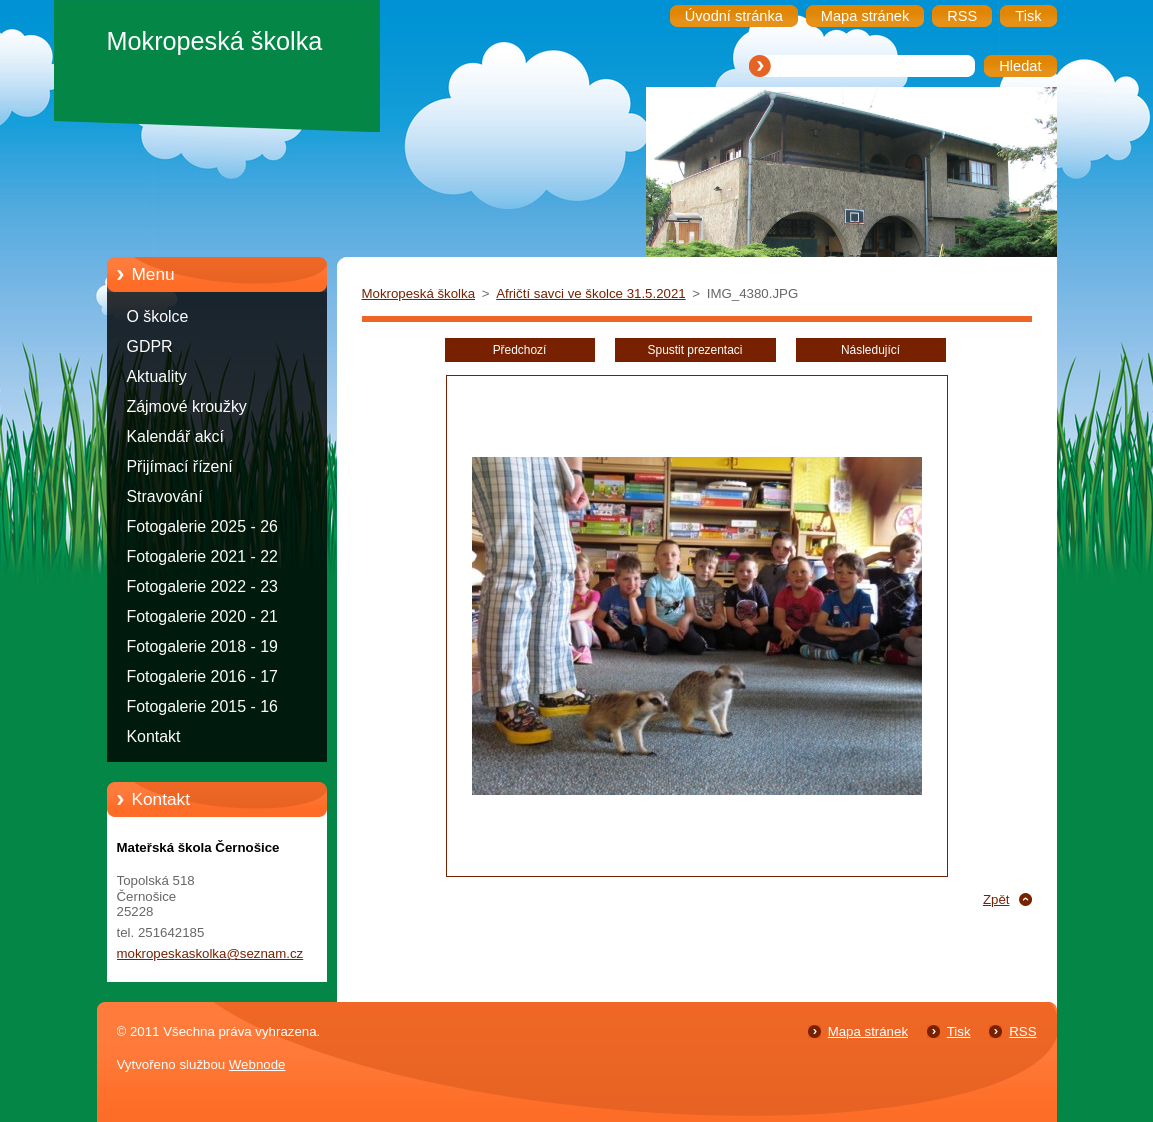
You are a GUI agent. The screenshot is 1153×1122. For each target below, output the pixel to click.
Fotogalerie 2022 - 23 (202, 586)
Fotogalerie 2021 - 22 (202, 556)
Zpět (996, 899)
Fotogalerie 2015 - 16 (202, 706)
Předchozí (520, 350)
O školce (158, 316)
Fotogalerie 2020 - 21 (202, 616)
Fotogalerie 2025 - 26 (202, 526)
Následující (870, 350)
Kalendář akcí (175, 436)
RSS (1022, 1031)
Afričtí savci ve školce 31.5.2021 (591, 293)
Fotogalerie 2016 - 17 (202, 676)
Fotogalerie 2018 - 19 (202, 646)
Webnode (257, 1064)
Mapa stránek (868, 1031)
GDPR (150, 346)
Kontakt (154, 736)
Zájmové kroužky (187, 406)
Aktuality (157, 376)
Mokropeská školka (419, 293)
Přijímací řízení (180, 466)
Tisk (959, 1031)
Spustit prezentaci (695, 350)
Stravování (165, 496)
